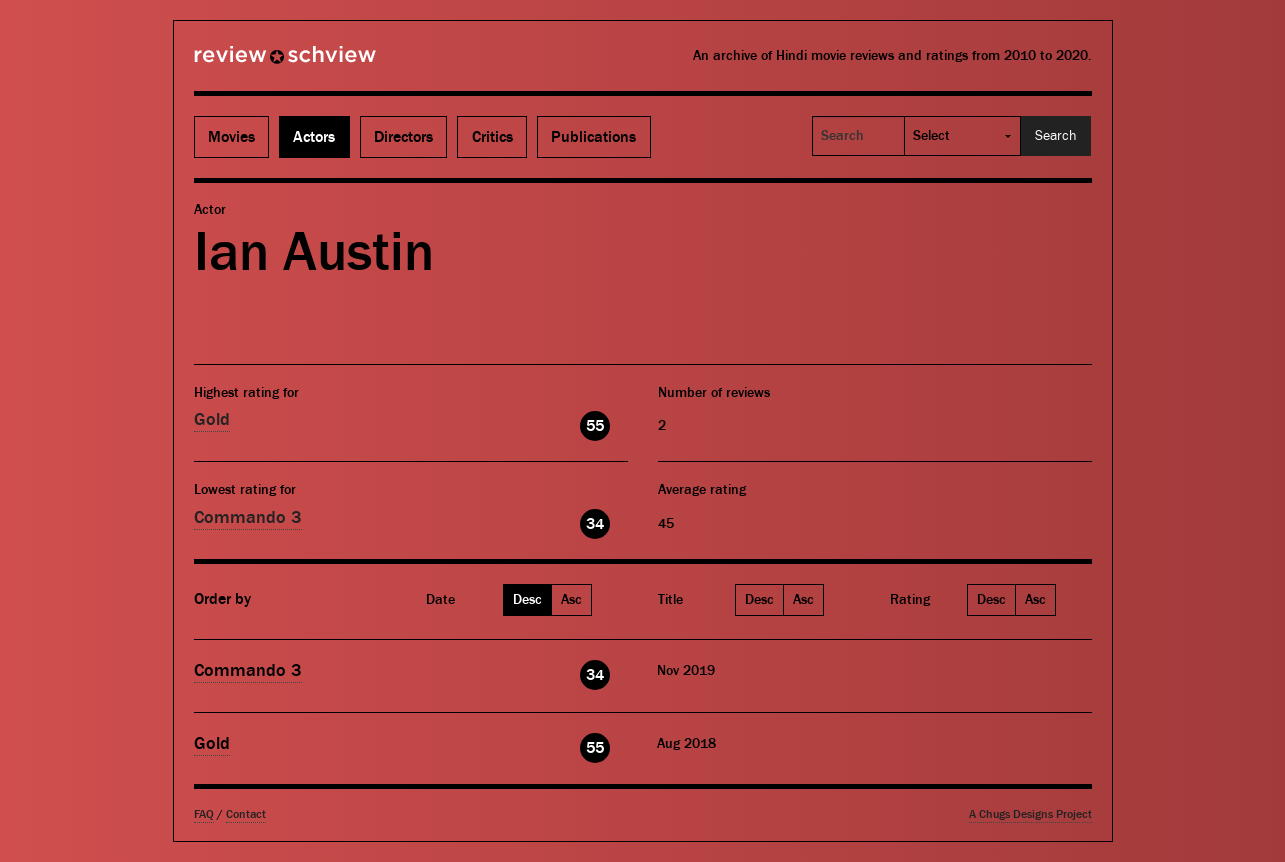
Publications (593, 137)
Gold (212, 419)
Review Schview (251, 63)
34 (595, 524)
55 (595, 426)
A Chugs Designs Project (1030, 814)
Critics (492, 137)
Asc (571, 600)
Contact (246, 814)
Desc (527, 600)
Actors (314, 137)
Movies (231, 137)
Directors (403, 137)
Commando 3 (248, 517)
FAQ (204, 814)
